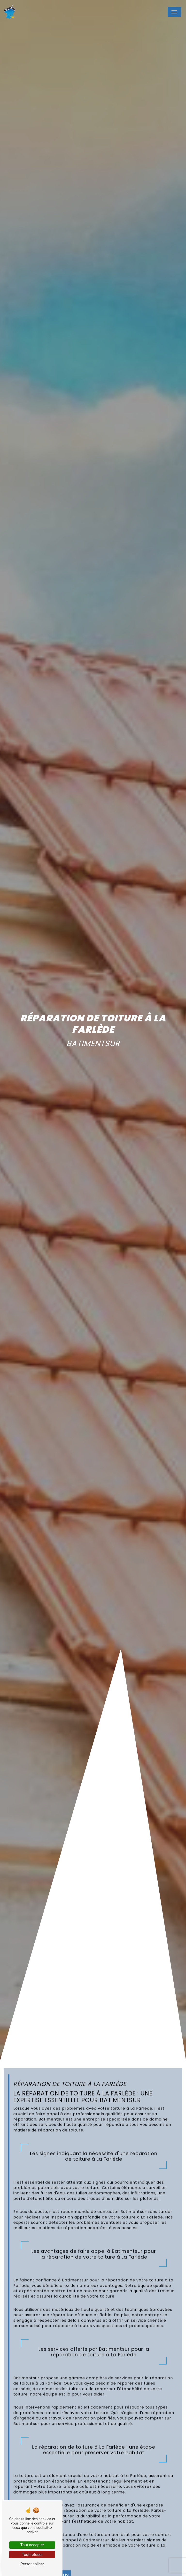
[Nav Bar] (174, 12)
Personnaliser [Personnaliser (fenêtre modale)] (32, 2564)
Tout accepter (32, 2545)
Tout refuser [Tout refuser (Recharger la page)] (32, 2554)
